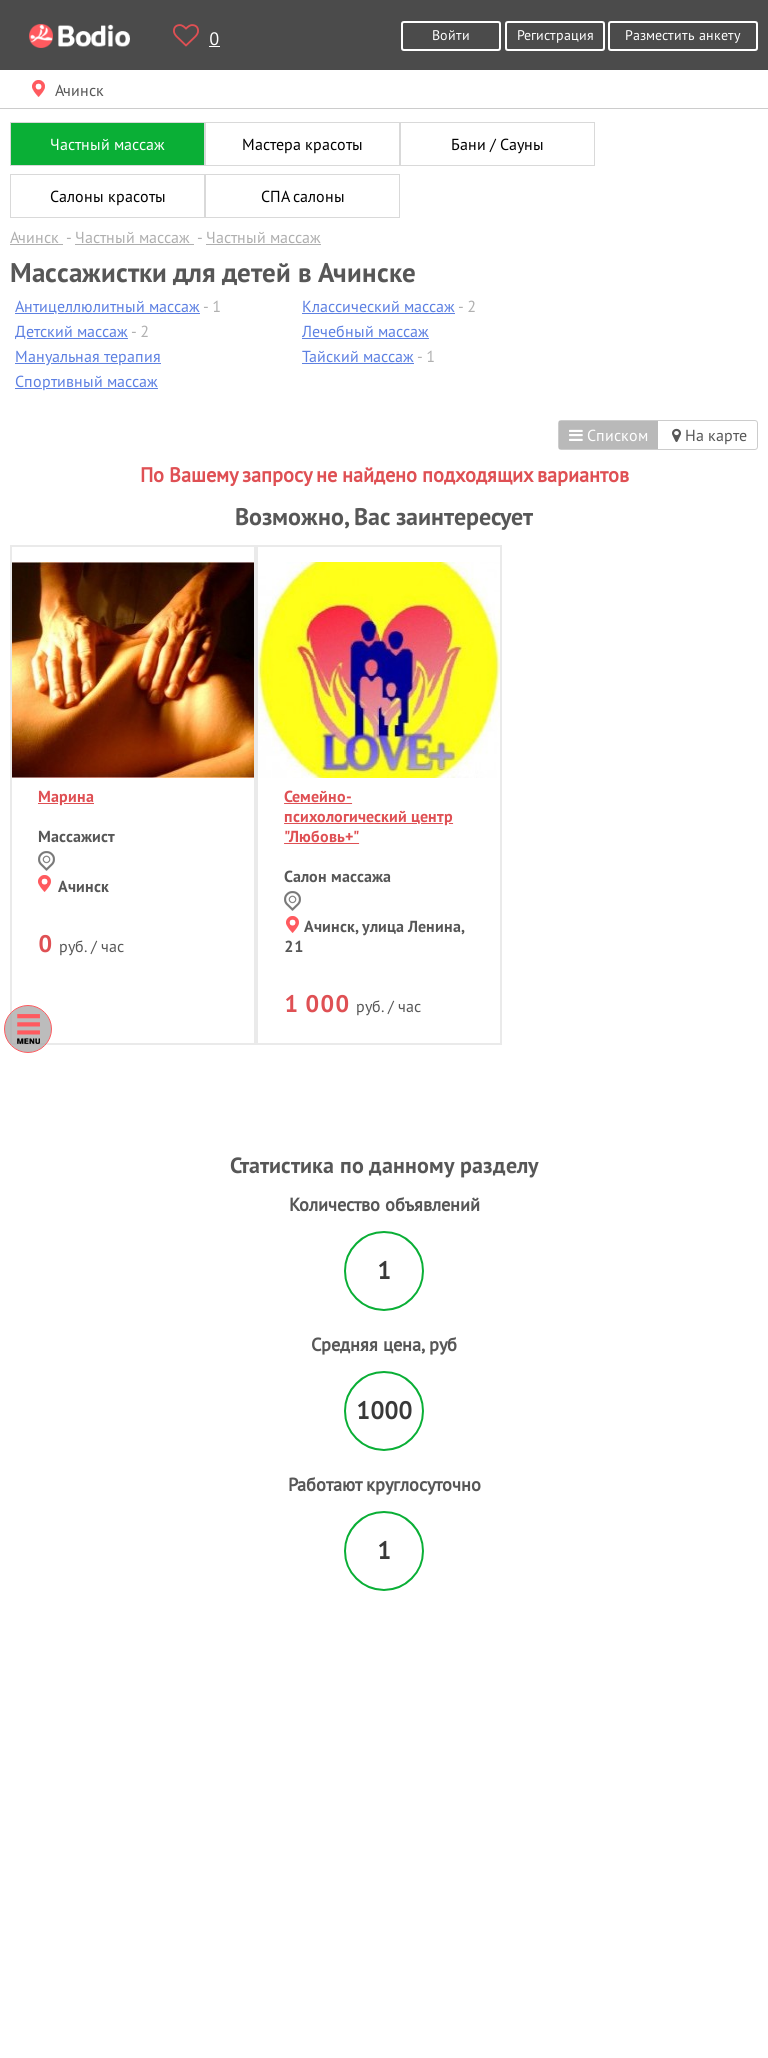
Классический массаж (378, 306)
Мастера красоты (302, 144)
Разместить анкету (683, 34)
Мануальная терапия (88, 356)
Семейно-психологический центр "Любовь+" (368, 816)
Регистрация (555, 34)
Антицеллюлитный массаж (107, 306)
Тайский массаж (358, 356)
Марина (66, 796)
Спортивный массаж (86, 381)
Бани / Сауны (497, 144)
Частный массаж (107, 144)
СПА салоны (303, 196)
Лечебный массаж (365, 331)
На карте (709, 435)
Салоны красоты (108, 196)
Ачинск (73, 886)
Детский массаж (71, 331)
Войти (451, 34)
